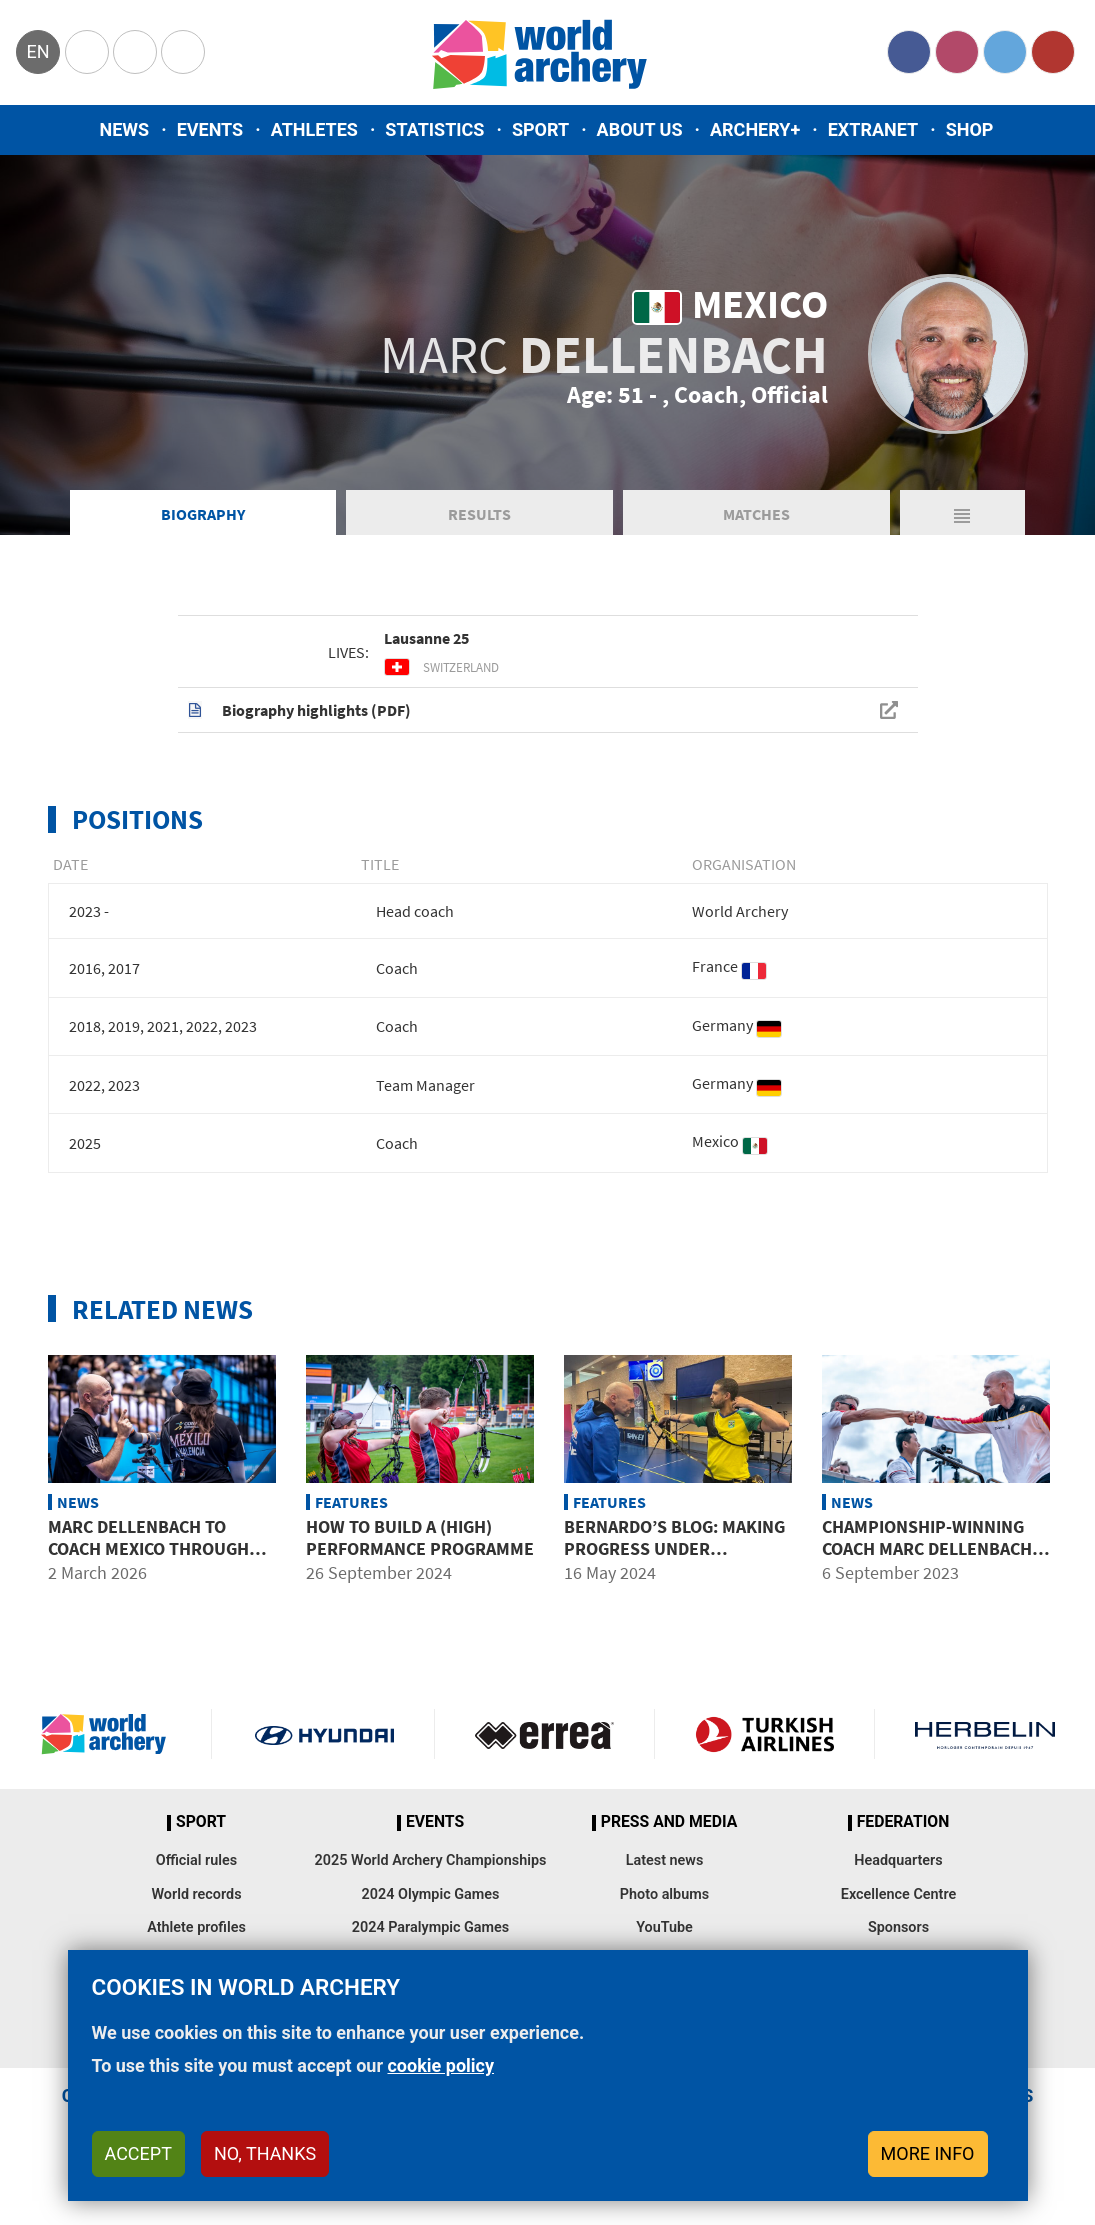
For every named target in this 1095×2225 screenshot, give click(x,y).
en (37, 51)
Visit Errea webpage (544, 1734)
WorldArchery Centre (183, 52)
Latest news (665, 1860)
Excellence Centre (898, 1894)
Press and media (669, 1822)
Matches (756, 514)
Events (210, 129)
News (125, 129)
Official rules (196, 1860)
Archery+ (755, 129)
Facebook (909, 52)
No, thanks (265, 2153)
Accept (138, 2153)
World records (196, 1894)
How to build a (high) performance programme (420, 1537)
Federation (903, 1822)
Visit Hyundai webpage (324, 1734)
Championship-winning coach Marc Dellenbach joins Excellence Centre (931, 1548)
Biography (203, 514)
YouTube (1053, 52)
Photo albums (664, 1894)
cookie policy (440, 2065)
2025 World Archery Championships (431, 1860)
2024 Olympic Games (431, 1894)
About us (640, 129)
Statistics (434, 129)
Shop (970, 129)
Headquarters (898, 1860)
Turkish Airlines (764, 1734)
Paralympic (135, 52)
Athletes (314, 129)
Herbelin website (985, 1734)
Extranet (873, 129)
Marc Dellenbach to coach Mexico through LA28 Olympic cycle (148, 1548)
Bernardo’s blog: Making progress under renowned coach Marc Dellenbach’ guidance (674, 1559)
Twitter (1005, 52)
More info (928, 2153)
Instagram (957, 52)
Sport (540, 129)
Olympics (87, 52)
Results (479, 514)
